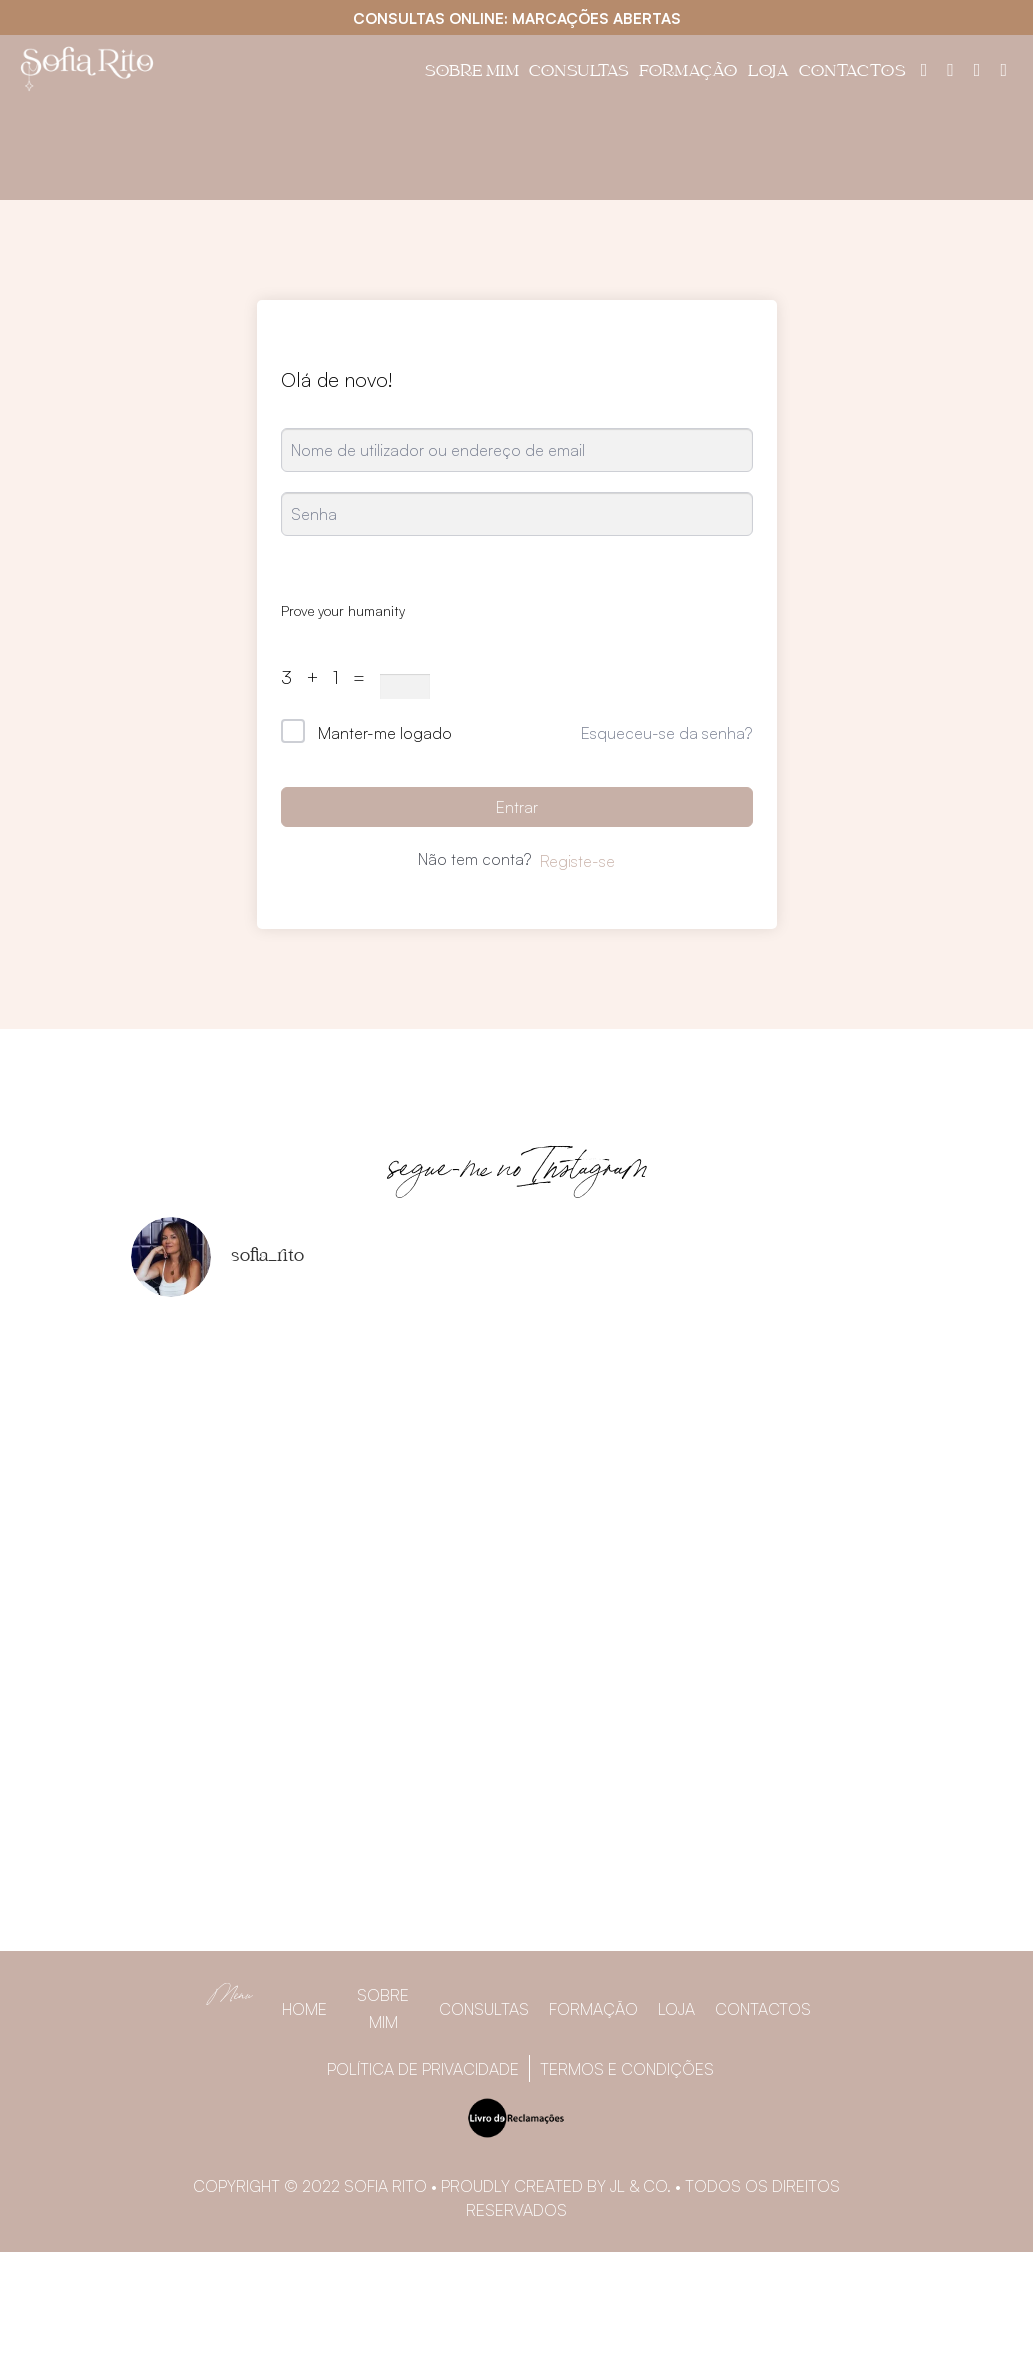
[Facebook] (950, 69)
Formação (688, 73)
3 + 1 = (328, 677)
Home (304, 2009)
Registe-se (577, 861)
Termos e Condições (627, 2069)
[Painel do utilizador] (924, 69)
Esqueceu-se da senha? (666, 733)
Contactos (852, 73)
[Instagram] (977, 69)
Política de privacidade (423, 2069)
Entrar (517, 807)
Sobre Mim (472, 73)
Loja (768, 73)
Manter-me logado (385, 733)
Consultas (579, 73)
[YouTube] (1003, 69)
